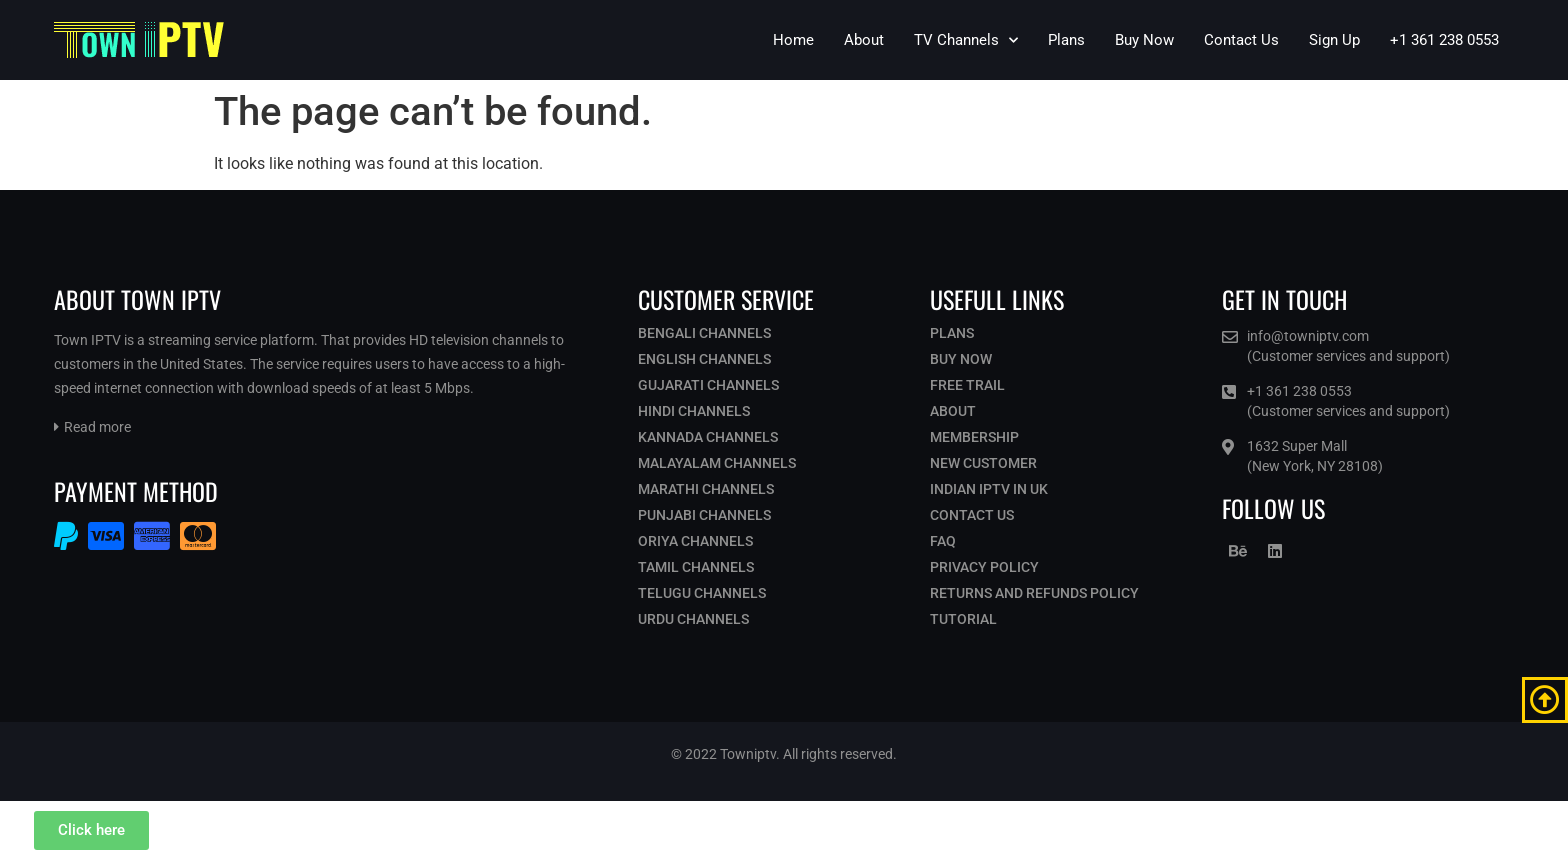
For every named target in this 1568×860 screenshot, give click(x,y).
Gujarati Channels (708, 385)
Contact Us (1241, 40)
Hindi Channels (694, 411)
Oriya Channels (695, 541)
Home (793, 40)
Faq (943, 541)
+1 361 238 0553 (1444, 40)
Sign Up (1334, 40)
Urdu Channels (693, 619)
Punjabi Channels (704, 515)
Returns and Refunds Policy (1034, 593)
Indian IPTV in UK (989, 489)
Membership (974, 437)
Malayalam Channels (717, 463)
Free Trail (967, 385)
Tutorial (963, 619)
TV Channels (966, 40)
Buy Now (1144, 40)
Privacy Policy (984, 567)
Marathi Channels (706, 489)
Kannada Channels (708, 437)
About (864, 40)
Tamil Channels (696, 567)
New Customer (983, 463)
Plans (1066, 40)
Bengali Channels (704, 333)
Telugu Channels (702, 593)
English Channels (704, 359)
